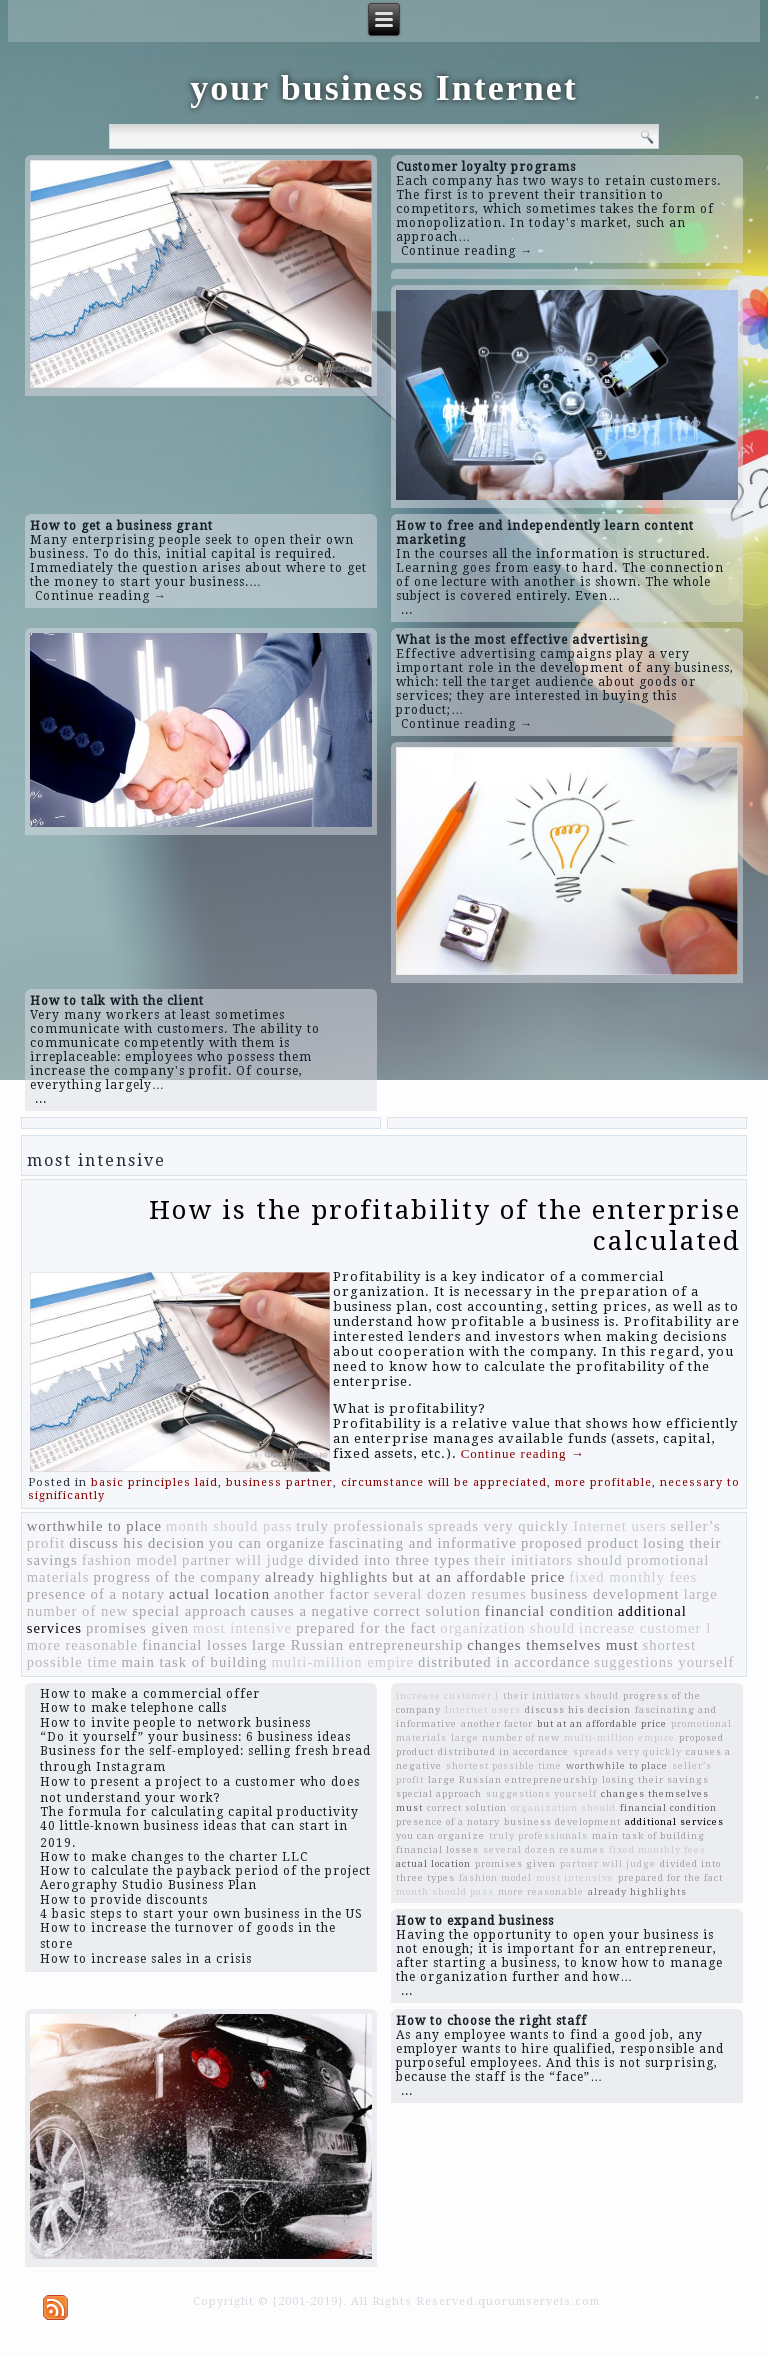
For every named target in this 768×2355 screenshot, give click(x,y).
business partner (279, 1482)
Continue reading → (467, 251)
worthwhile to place (94, 1526)
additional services (674, 1821)
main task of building (194, 1662)
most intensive (242, 1628)
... (407, 610)
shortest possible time (504, 1765)
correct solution (427, 1611)
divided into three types (389, 1560)
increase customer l (645, 1628)
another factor (322, 1594)
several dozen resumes (450, 1594)
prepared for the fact (366, 1628)
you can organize (267, 1543)
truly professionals (360, 1526)
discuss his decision (137, 1543)
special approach (189, 1611)
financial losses (195, 1645)
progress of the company (177, 1577)
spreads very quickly (498, 1526)
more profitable (603, 1482)
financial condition (549, 1611)
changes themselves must (552, 1645)
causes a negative (309, 1611)
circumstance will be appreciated (444, 1482)
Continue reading (523, 1453)
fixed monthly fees (633, 1577)
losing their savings (655, 1779)
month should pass (229, 1526)
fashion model (130, 1560)
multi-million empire (342, 1662)
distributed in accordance (504, 1662)
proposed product (580, 1543)
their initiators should (548, 1560)
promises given (137, 1628)
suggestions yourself (664, 1662)
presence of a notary (96, 1594)
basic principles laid (154, 1482)
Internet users (619, 1526)
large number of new (505, 1737)
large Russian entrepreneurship (357, 1645)
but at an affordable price (478, 1577)
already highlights (326, 1577)
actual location (219, 1594)
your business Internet (383, 88)
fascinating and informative (423, 1543)
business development (605, 1594)
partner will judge (243, 1560)
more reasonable (82, 1645)
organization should (507, 1628)
